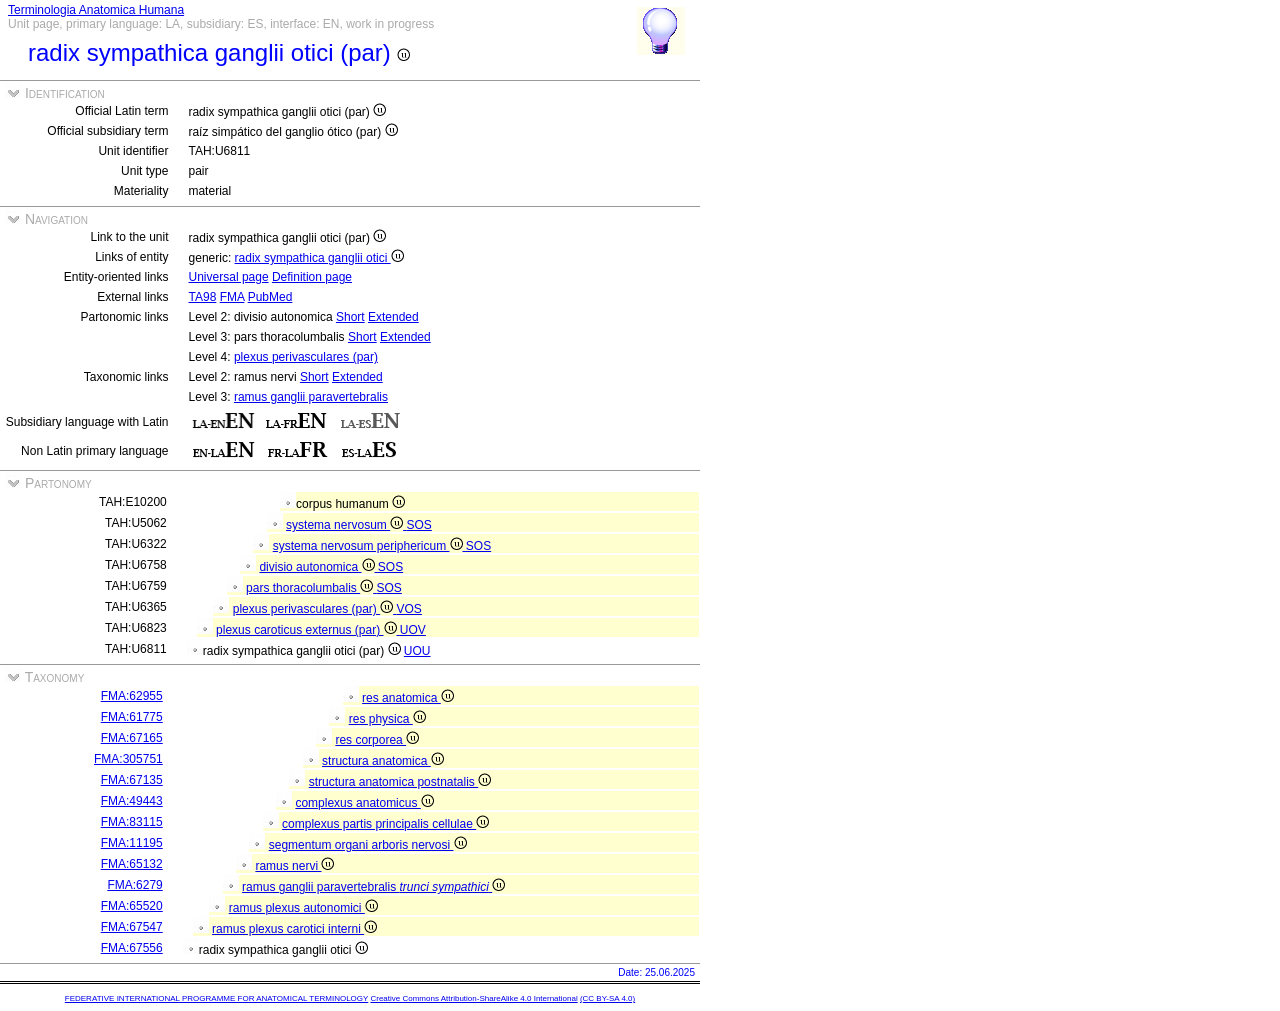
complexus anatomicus (364, 803)
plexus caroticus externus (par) (308, 630)
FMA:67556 (132, 948)
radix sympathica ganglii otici (319, 258)
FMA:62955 (132, 696)
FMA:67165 (132, 738)
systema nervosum (346, 525)
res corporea (377, 740)
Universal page (229, 277)
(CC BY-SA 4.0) (607, 998)
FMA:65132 (132, 864)
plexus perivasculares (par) (306, 357)
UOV (413, 630)
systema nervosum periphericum (369, 546)
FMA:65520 (132, 906)
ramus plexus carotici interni (294, 929)
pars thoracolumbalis (311, 588)
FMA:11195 (132, 843)
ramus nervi (294, 866)
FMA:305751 (128, 759)
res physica (387, 719)
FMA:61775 (132, 717)
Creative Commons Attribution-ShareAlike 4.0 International (473, 998)
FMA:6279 (134, 885)
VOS (409, 609)
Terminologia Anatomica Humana (96, 10)
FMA (232, 297)
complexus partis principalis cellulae (385, 824)
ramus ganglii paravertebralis (311, 397)
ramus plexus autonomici (303, 908)
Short (350, 317)
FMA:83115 (132, 822)
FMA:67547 (132, 927)
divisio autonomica (318, 567)
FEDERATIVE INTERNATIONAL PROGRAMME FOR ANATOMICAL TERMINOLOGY (216, 998)
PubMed (270, 297)
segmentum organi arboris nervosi (368, 845)
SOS (419, 525)
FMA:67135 (132, 780)
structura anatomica (383, 761)
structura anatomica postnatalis (400, 782)
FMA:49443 (132, 801)
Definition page (312, 277)
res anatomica (408, 698)
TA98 (203, 297)
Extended (393, 317)
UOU (417, 651)
